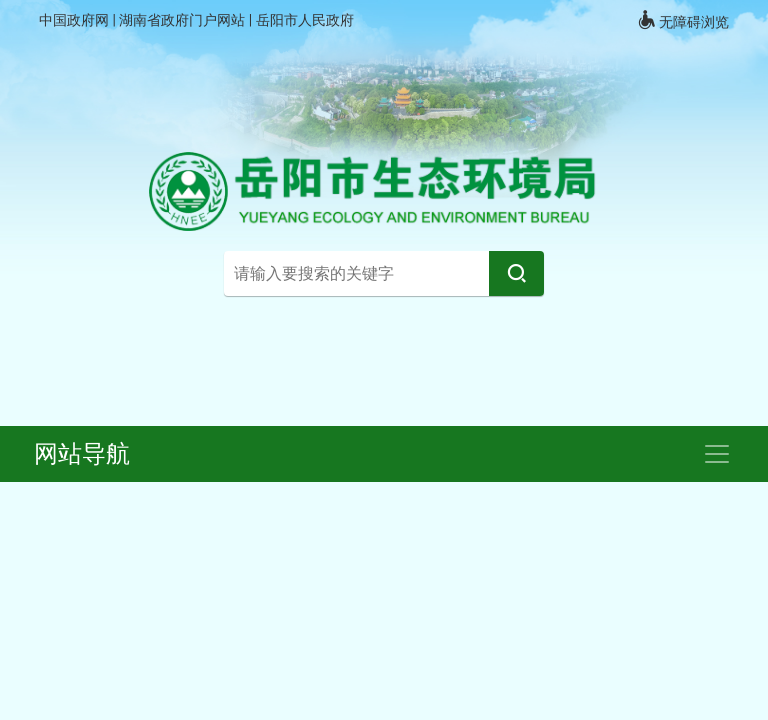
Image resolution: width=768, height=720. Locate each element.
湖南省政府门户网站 (183, 20)
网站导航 (82, 454)
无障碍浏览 (683, 20)
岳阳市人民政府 (305, 20)
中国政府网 (75, 20)
